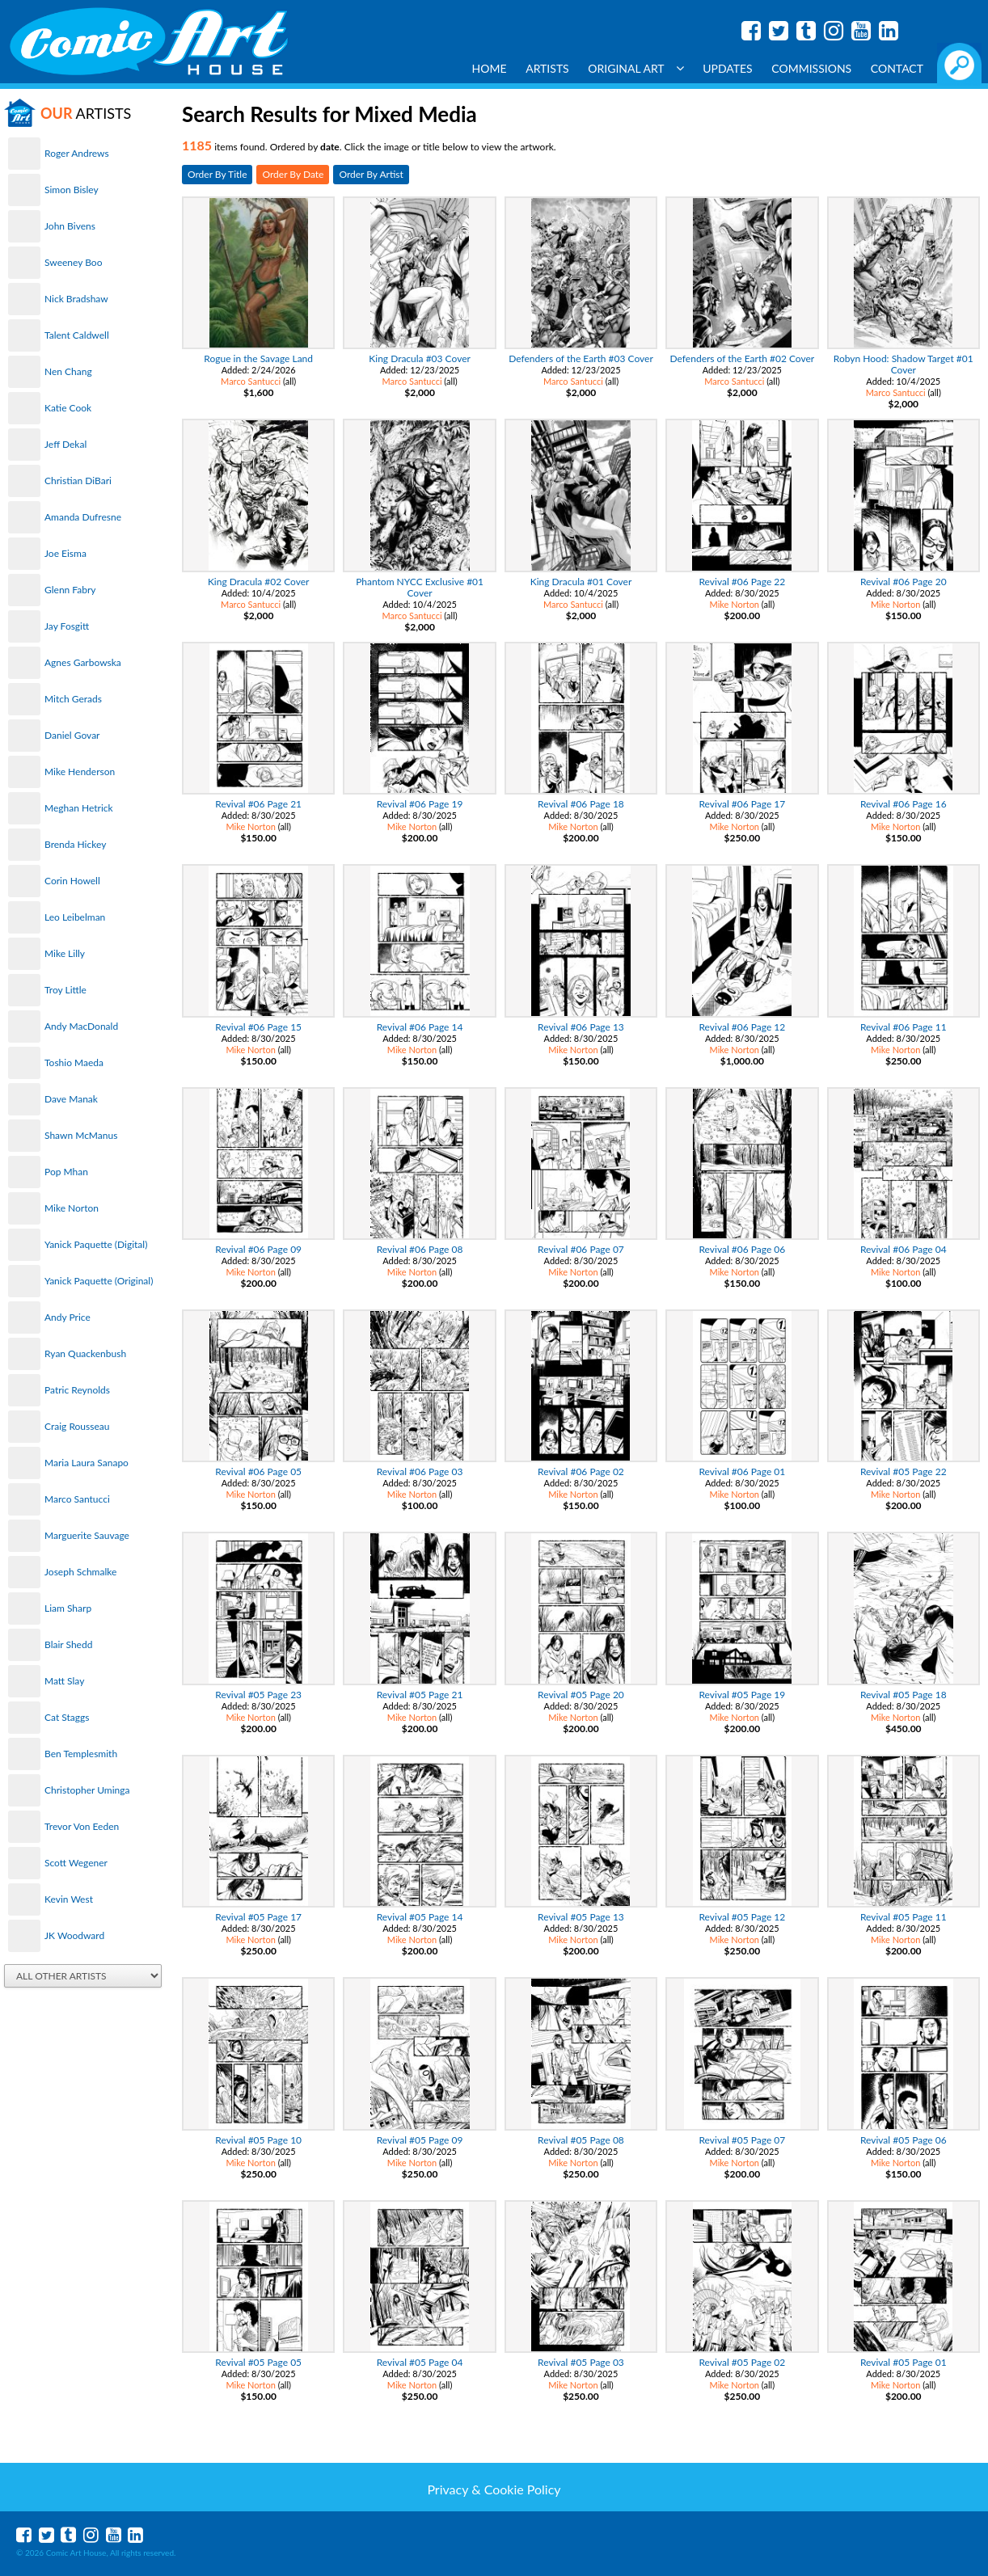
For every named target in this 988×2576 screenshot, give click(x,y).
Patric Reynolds (77, 1390)
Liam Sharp (67, 1608)
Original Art (635, 68)
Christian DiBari (78, 480)
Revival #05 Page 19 (742, 1695)
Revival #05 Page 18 (903, 1695)
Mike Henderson (79, 771)
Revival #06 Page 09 (258, 1249)
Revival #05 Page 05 (258, 2362)
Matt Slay (64, 1681)
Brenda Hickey (75, 844)
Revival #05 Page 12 (742, 1917)
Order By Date (292, 174)
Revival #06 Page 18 (581, 804)
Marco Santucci (77, 1499)
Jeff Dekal (65, 444)
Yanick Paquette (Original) (98, 1281)
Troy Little (65, 990)
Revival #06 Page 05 (258, 1471)
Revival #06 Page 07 (581, 1249)
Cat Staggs (66, 1717)
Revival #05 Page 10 (258, 2140)
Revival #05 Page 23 (258, 1695)
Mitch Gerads (73, 699)
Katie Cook (67, 408)
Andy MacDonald (81, 1026)
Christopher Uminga (86, 1790)
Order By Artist (371, 174)
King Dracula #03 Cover (420, 358)
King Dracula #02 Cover (259, 581)
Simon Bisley (71, 189)
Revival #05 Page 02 (742, 2362)
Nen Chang (68, 371)
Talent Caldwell (76, 335)
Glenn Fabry (70, 590)
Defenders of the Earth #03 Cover (581, 358)
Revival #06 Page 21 (258, 804)
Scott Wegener (76, 1863)
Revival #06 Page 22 (742, 581)
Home (489, 68)
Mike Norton (71, 1208)
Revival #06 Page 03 (420, 1471)
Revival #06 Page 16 (903, 804)
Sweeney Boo (73, 262)
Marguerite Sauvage (86, 1535)
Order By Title (217, 174)
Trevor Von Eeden (81, 1826)
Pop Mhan (66, 1172)
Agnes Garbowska (82, 662)
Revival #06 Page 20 (903, 581)
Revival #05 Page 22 (903, 1471)
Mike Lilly (64, 953)
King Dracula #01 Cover (581, 581)
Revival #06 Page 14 (420, 1027)
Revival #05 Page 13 (581, 1917)
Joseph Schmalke (80, 1572)
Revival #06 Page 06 (742, 1249)
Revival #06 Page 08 (420, 1249)
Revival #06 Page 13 (581, 1027)
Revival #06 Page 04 (903, 1249)
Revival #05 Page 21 (420, 1695)
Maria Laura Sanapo (86, 1463)
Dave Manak (71, 1099)
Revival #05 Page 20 (581, 1695)
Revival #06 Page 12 (742, 1027)
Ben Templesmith (80, 1754)
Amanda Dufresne (82, 517)
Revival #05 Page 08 (581, 2140)
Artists (547, 68)
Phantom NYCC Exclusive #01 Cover (419, 587)
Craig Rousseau (76, 1426)
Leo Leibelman (74, 917)
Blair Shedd (68, 1644)
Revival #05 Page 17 (258, 1917)
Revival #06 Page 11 (903, 1027)
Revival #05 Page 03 (581, 2362)
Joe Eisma (65, 553)
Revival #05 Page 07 (742, 2140)
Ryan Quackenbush (85, 1353)
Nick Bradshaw (76, 299)
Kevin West (68, 1899)
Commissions (811, 68)
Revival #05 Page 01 (903, 2362)
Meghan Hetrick (78, 808)
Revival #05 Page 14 (420, 1917)
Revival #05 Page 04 (420, 2362)
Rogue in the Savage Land (258, 358)
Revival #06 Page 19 (420, 804)
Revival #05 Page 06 (903, 2140)
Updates (728, 68)
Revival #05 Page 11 (903, 1917)
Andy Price (67, 1317)
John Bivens (69, 226)
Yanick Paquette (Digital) (95, 1244)
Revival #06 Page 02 (581, 1471)
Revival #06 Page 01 (742, 1471)
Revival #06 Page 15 (258, 1027)
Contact (897, 68)
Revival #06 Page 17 (742, 804)
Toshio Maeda (73, 1062)
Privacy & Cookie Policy (493, 2489)
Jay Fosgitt (66, 626)
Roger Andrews (76, 153)
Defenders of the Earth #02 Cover (742, 358)
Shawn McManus (80, 1135)
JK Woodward (74, 1935)
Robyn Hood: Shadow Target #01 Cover (903, 364)
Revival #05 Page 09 (420, 2140)
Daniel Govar (71, 735)
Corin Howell (72, 881)
